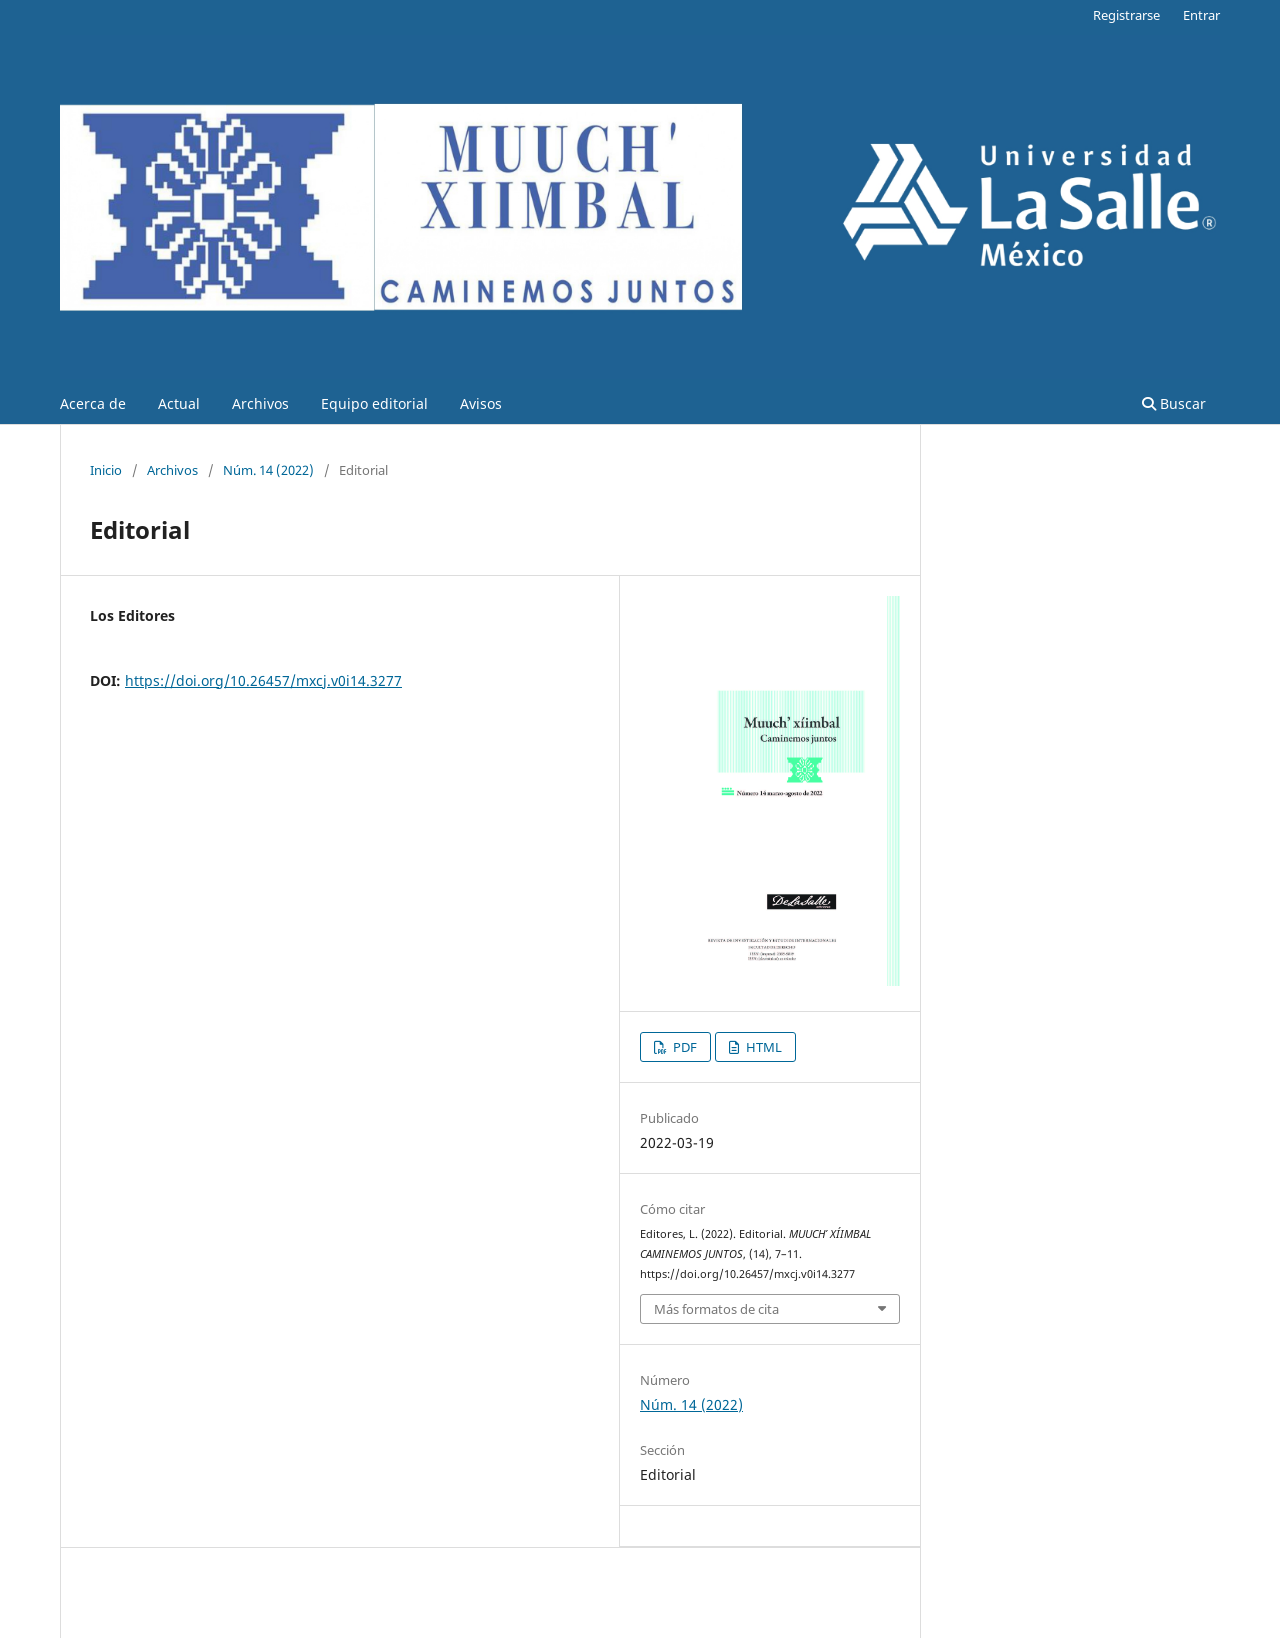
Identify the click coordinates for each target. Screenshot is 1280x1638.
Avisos (481, 403)
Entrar (1201, 15)
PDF (683, 1047)
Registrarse (1126, 15)
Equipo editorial (374, 403)
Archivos (260, 403)
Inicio (106, 470)
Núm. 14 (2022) (268, 470)
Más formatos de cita (716, 1309)
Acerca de (93, 403)
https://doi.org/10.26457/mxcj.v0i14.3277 (263, 680)
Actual (179, 403)
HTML (762, 1047)
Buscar (1174, 403)
